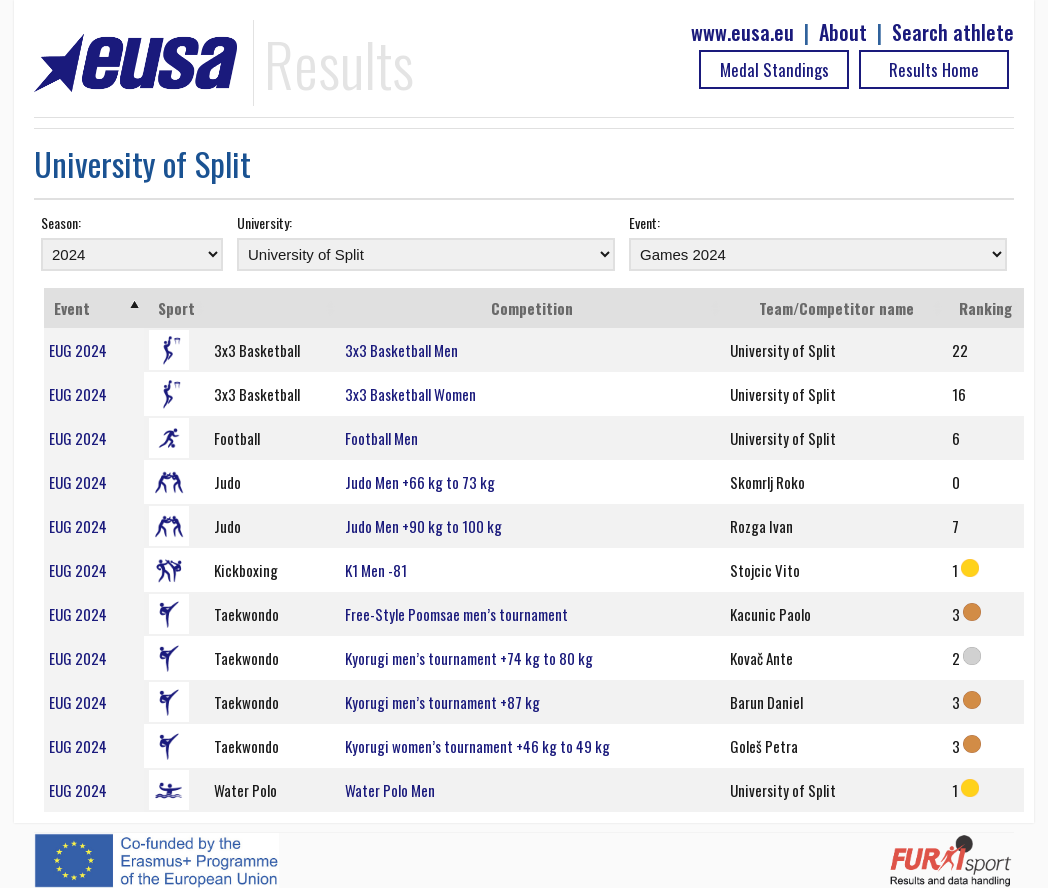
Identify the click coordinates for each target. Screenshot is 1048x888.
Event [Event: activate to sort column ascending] (72, 308)
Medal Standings (774, 69)
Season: (61, 222)
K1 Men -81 (376, 570)
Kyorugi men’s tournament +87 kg (442, 702)
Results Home (934, 69)
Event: (644, 222)
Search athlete (953, 32)
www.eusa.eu (742, 32)
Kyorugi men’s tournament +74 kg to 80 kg (469, 658)
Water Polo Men (390, 790)
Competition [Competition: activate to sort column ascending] (532, 308)
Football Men (381, 438)
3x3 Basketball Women (410, 394)
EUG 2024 (78, 350)
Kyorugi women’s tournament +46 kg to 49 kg (477, 746)
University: (264, 222)
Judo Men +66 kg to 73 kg (420, 482)
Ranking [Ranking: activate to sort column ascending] (985, 308)
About (843, 32)
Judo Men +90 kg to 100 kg (423, 526)
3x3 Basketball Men (401, 350)
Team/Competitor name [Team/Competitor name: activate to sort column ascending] (836, 308)
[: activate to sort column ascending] (274, 308)
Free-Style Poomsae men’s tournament (456, 614)
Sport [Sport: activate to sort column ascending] (176, 308)
